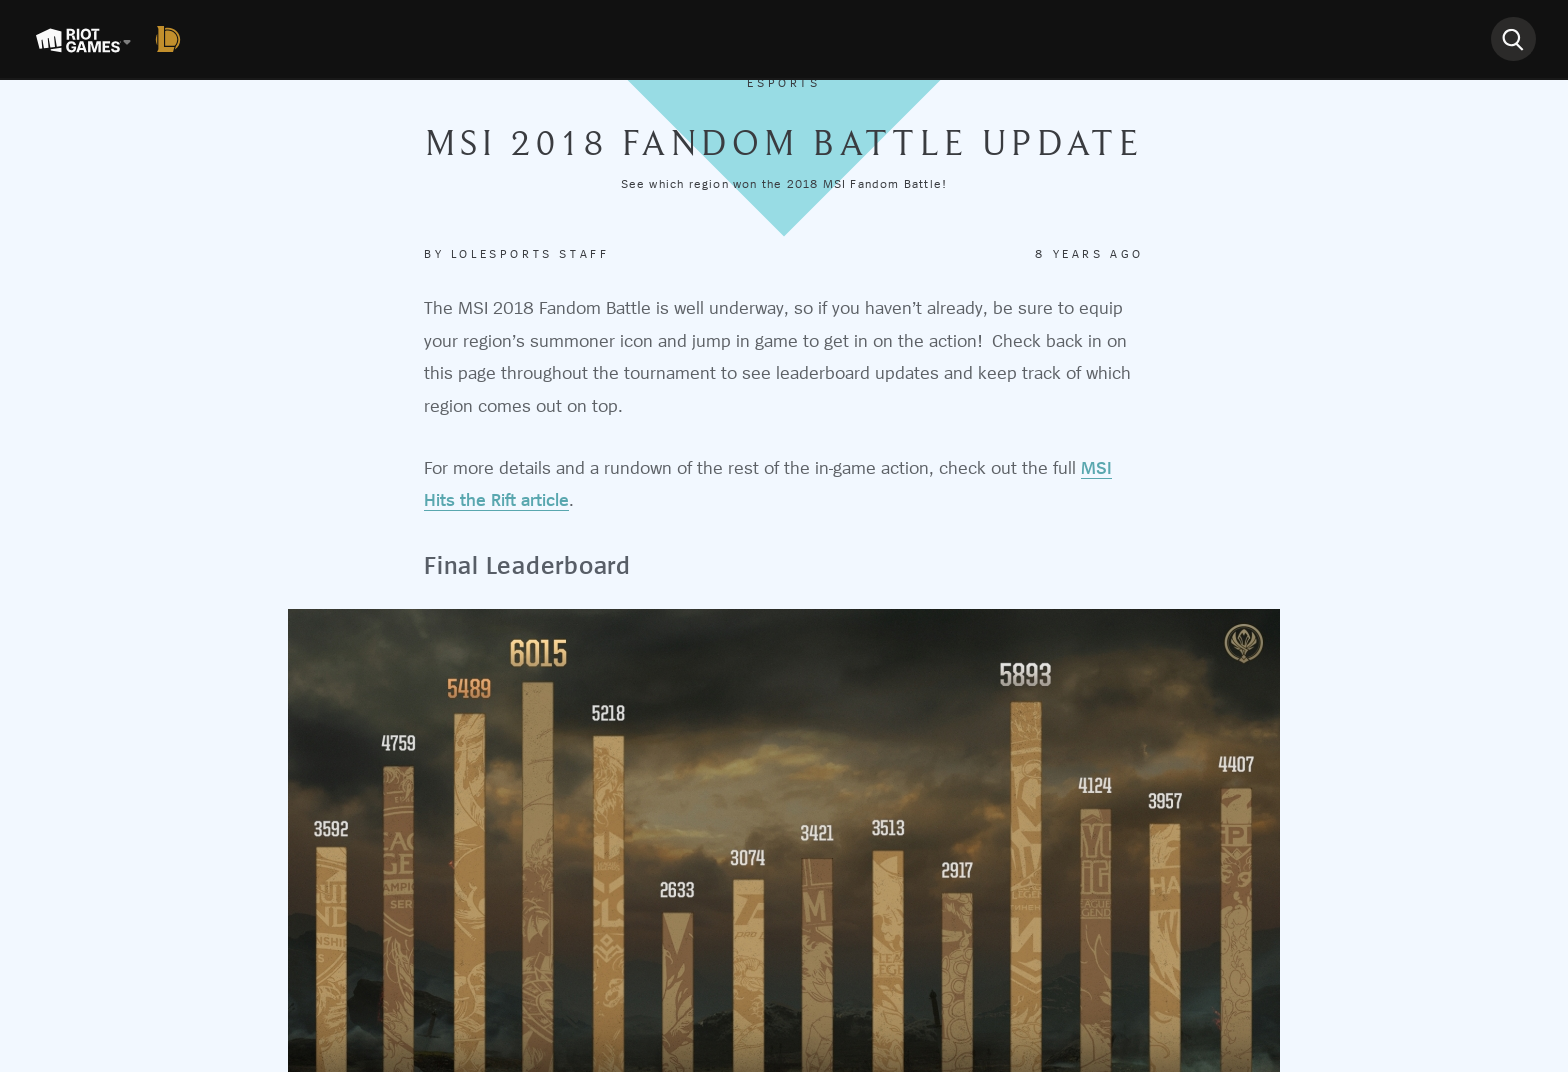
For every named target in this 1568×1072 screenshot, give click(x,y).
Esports (783, 83)
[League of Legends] (172, 39)
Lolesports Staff (530, 254)
